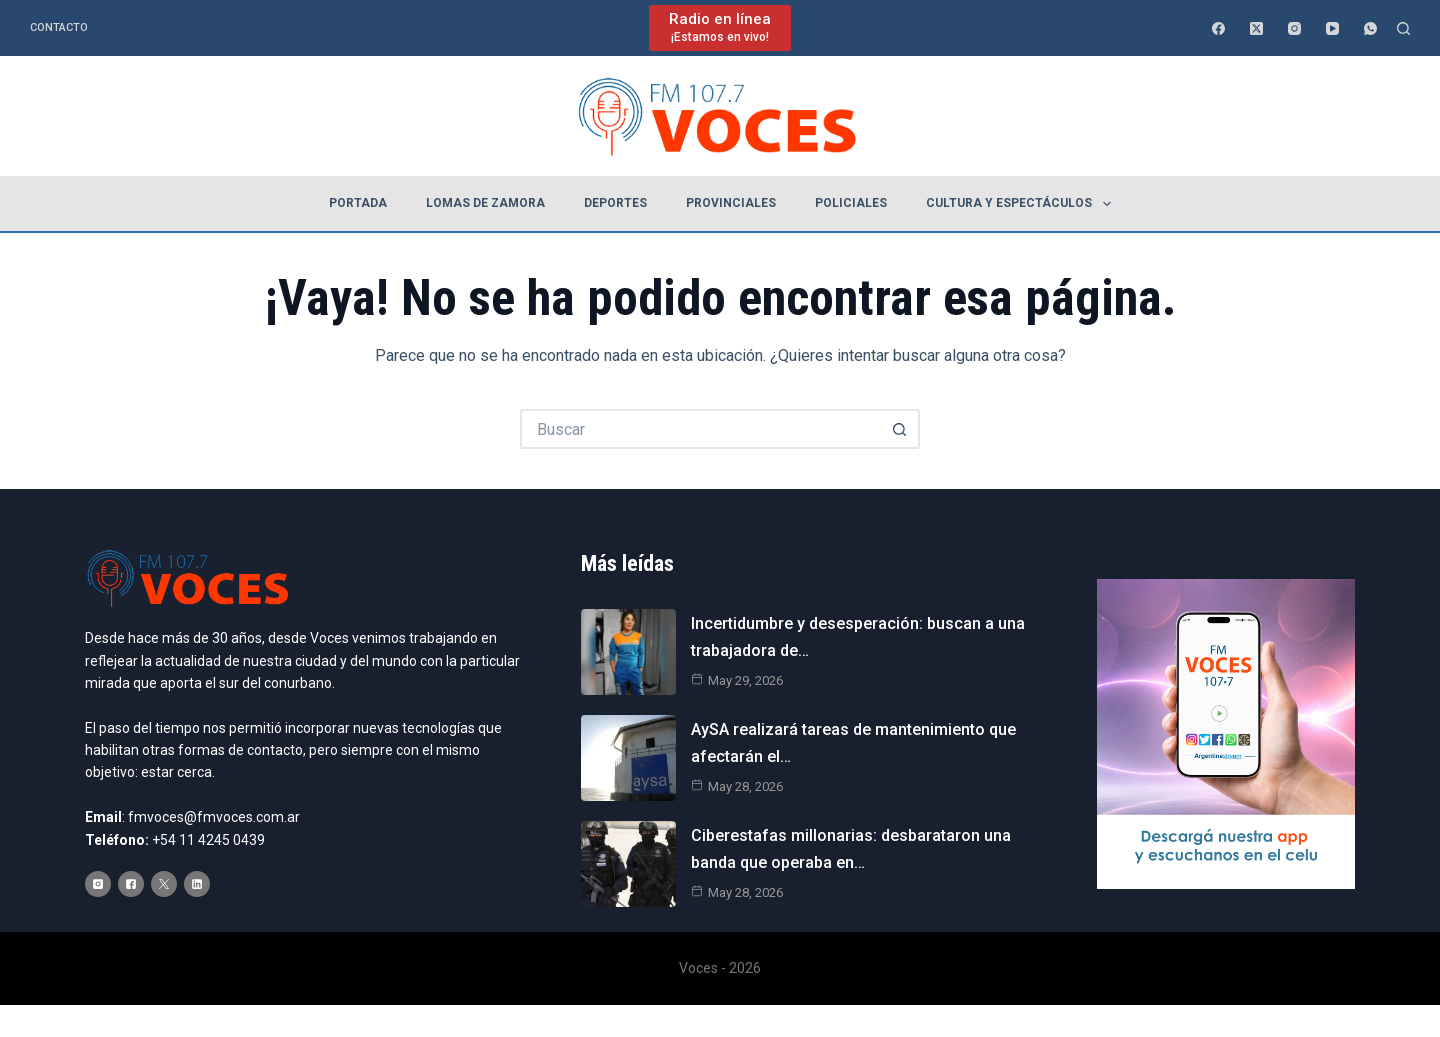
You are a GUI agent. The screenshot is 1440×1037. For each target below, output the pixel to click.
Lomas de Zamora (485, 203)
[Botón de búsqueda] (900, 429)
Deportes (615, 203)
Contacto (59, 27)
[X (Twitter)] (1256, 28)
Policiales (851, 203)
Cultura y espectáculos (1022, 204)
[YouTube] (1332, 28)
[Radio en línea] (720, 27)
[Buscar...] (700, 429)
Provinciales (731, 203)
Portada (358, 203)
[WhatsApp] (1370, 28)
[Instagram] (1294, 28)
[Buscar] (1403, 28)
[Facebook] (1218, 28)
